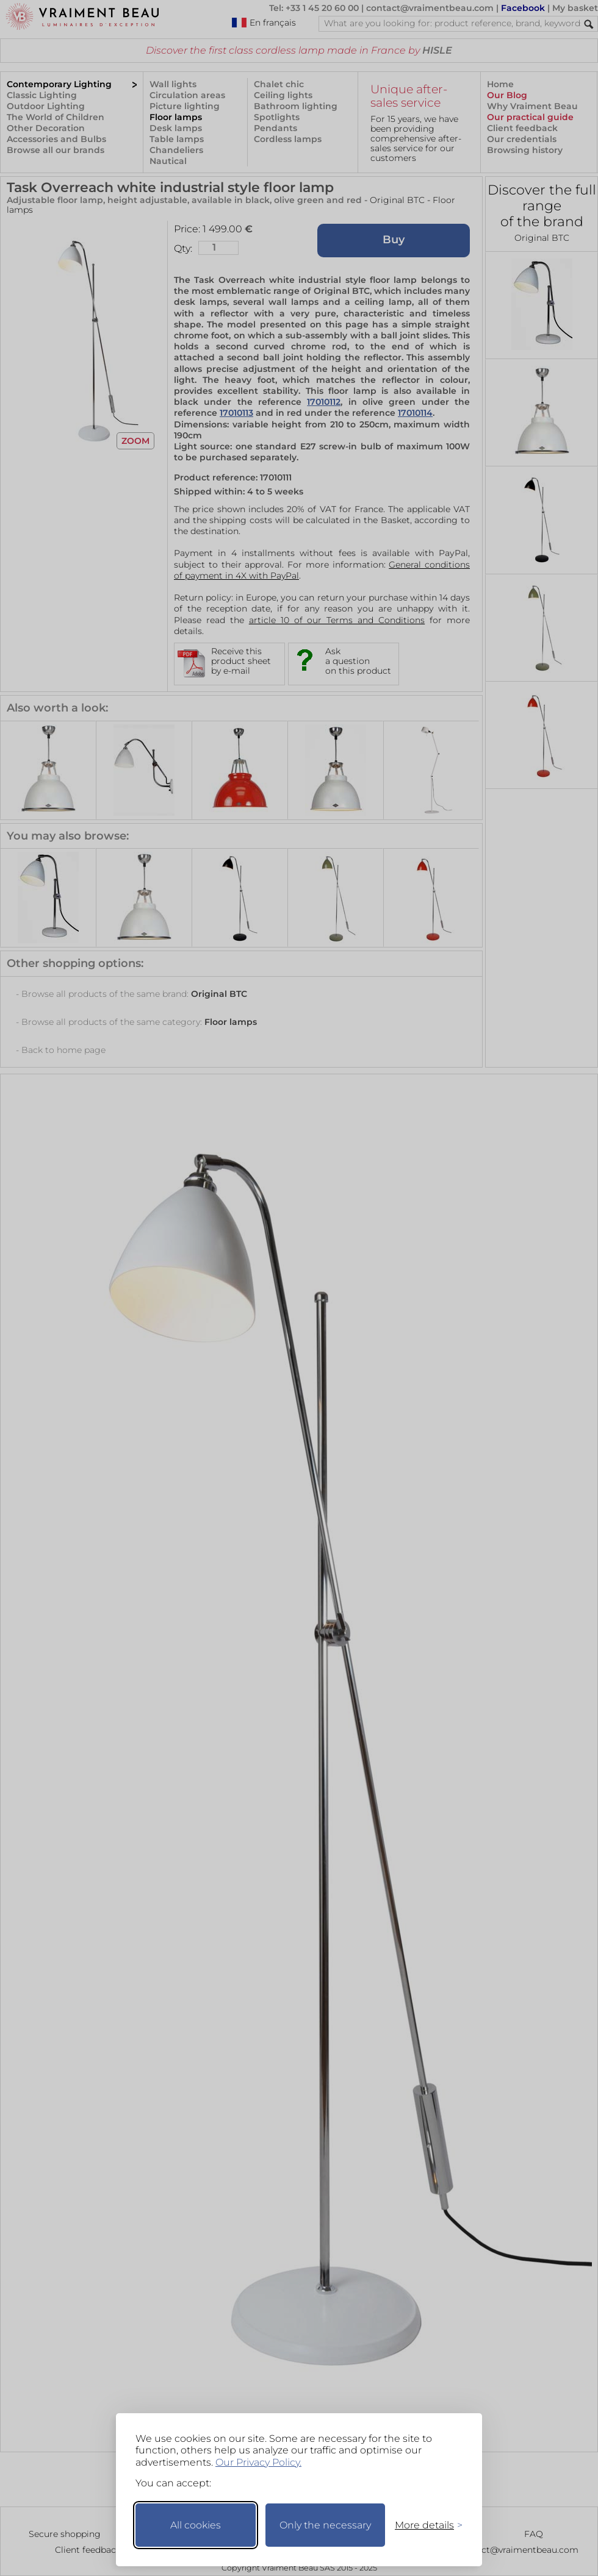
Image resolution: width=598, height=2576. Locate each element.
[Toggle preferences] (423, 2525)
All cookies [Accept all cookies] (195, 2525)
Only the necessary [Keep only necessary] (325, 2525)
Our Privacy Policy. (258, 2462)
